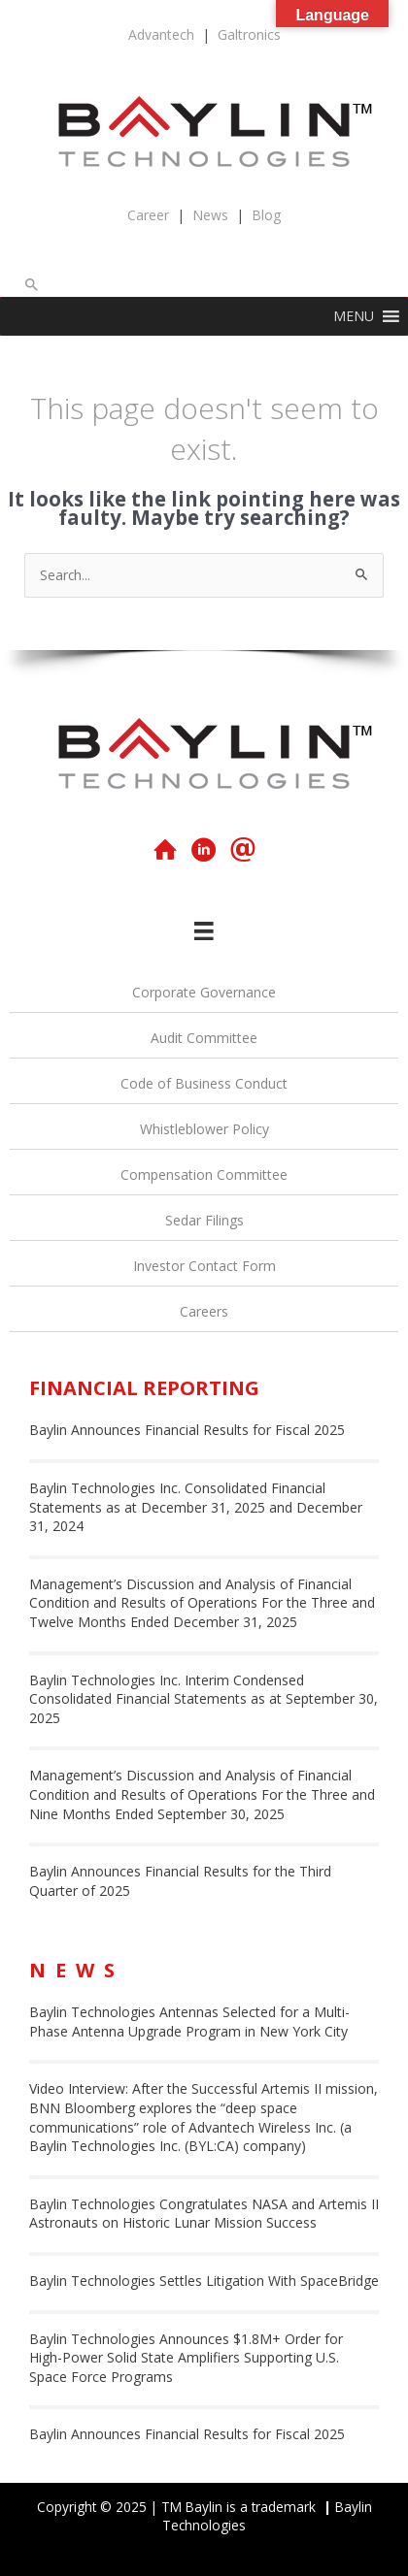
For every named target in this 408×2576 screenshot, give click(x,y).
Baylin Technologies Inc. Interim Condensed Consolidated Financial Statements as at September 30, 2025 (203, 1699)
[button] (32, 284)
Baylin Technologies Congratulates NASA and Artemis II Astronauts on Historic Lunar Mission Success (204, 2214)
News (210, 215)
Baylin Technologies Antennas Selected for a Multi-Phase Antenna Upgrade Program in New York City (189, 2021)
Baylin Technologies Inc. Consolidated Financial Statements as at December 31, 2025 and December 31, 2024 (195, 1507)
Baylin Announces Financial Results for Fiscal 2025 (187, 1429)
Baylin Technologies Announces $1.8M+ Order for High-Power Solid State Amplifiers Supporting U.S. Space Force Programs (186, 2358)
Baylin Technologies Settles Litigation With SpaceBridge (204, 2280)
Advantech (161, 34)
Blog (266, 215)
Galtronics (249, 34)
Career (148, 215)
